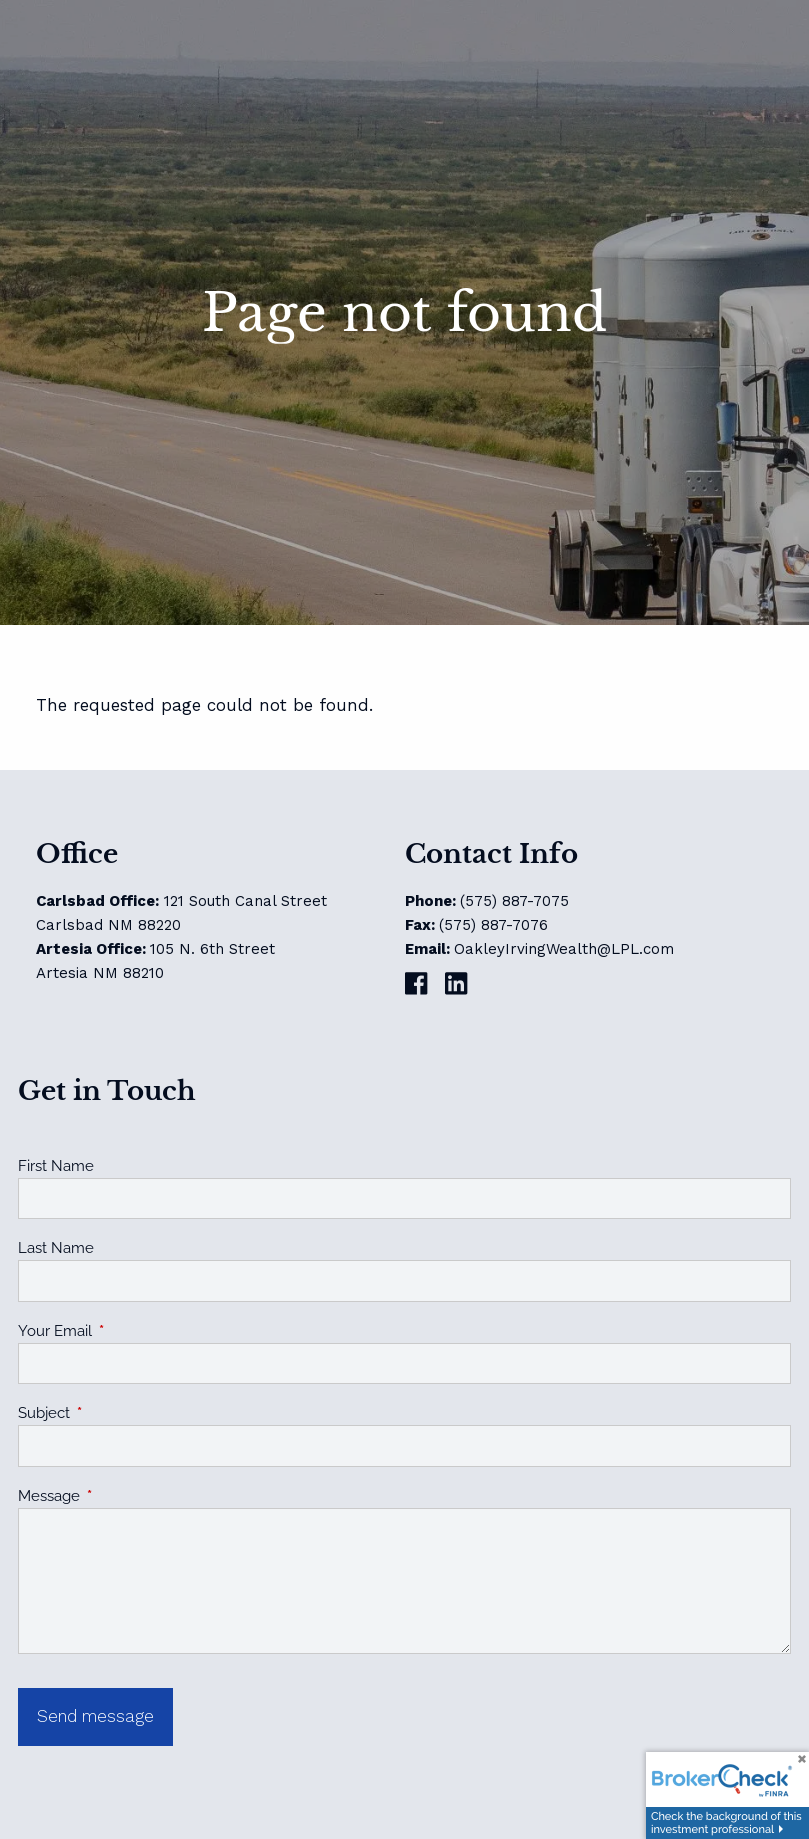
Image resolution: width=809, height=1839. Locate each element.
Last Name (56, 1248)
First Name (56, 1166)
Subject (116, 1413)
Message (121, 1496)
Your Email (127, 1331)
